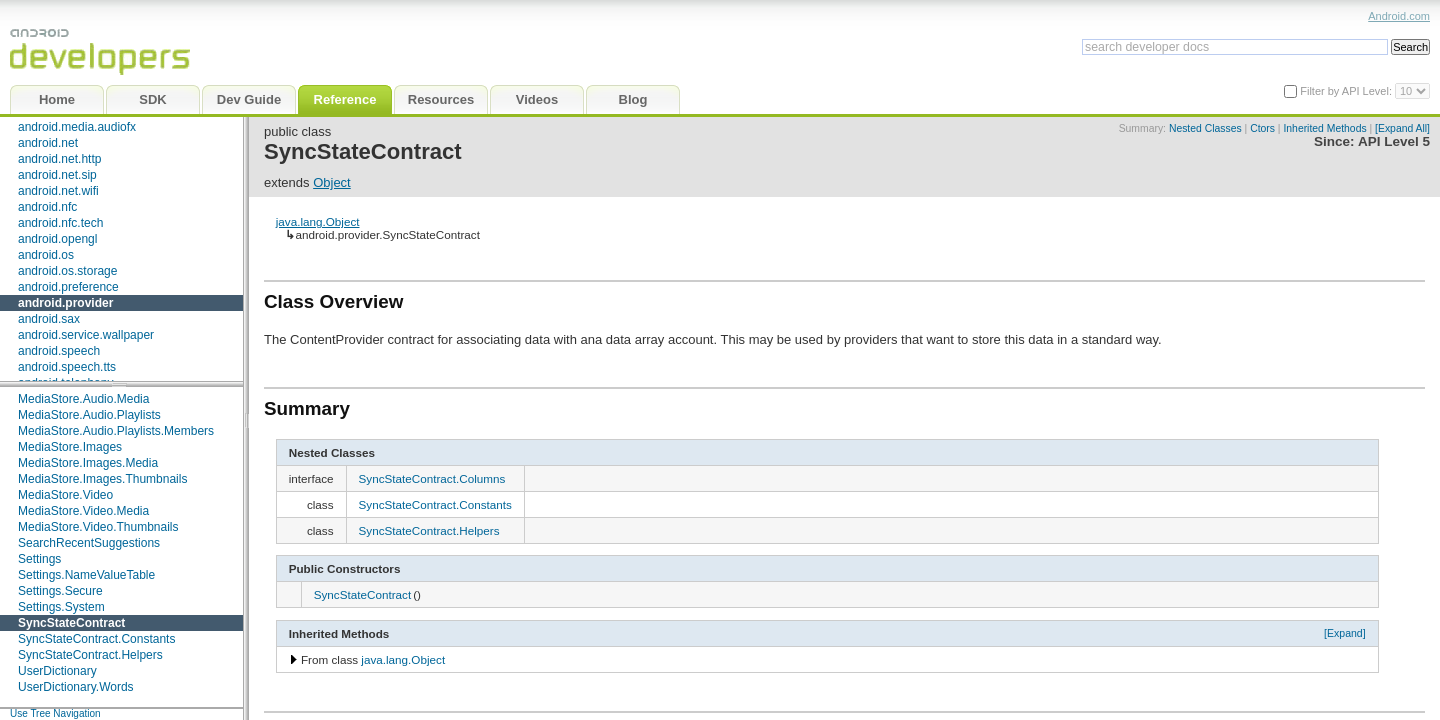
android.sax (49, 319)
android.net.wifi (58, 191)
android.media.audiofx (77, 127)
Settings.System (61, 607)
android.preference (68, 287)
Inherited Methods (1324, 128)
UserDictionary (57, 671)
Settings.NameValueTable (86, 575)
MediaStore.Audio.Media (83, 399)
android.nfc (47, 207)
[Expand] (1345, 633)
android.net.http (59, 159)
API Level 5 (1394, 141)
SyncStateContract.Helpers (90, 655)
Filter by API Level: (1347, 91)
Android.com (1399, 16)
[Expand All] (1402, 128)
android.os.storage (67, 271)
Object (332, 182)
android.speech (59, 351)
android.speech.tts (67, 367)
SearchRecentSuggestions (89, 543)
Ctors (1262, 128)
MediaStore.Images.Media (88, 463)
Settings (39, 559)
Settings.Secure (60, 591)
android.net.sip (57, 175)
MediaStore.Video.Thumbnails (98, 527)
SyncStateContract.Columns (432, 478)
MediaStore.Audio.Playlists (89, 415)
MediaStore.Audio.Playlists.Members (116, 431)
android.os (46, 255)
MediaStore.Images (70, 447)
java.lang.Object (318, 221)
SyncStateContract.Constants (96, 639)
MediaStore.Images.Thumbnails (102, 479)
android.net (48, 143)
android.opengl (57, 239)
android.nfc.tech (60, 223)
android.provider (65, 303)
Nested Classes (1205, 128)
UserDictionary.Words (76, 687)
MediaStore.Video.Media (83, 511)
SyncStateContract (71, 623)
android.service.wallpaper (86, 335)
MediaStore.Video (65, 495)
